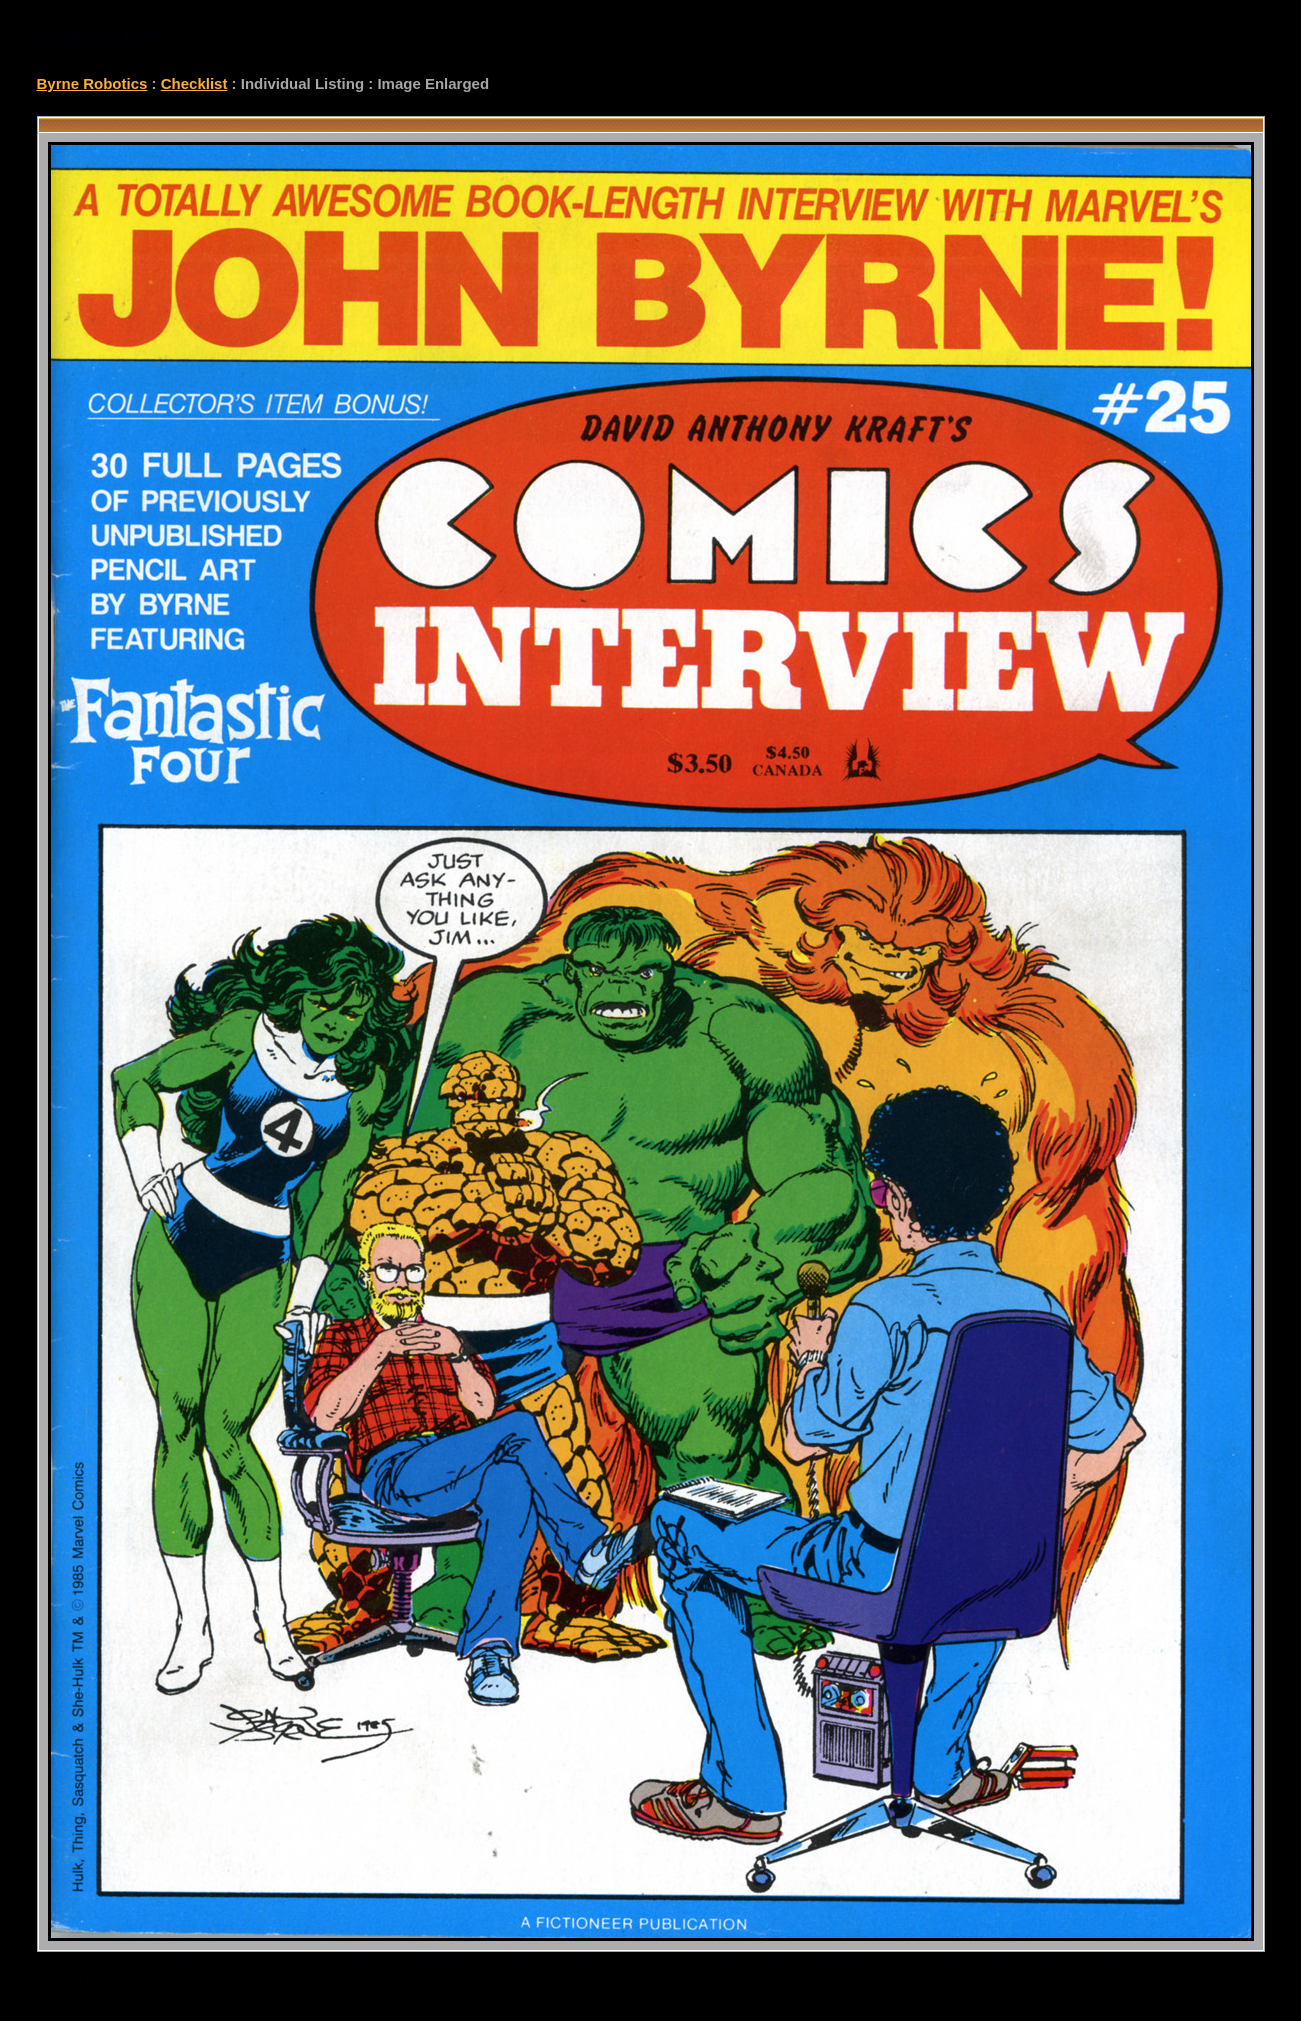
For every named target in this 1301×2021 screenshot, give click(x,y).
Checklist (194, 83)
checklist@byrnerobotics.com (1082, 1960)
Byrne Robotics (92, 83)
